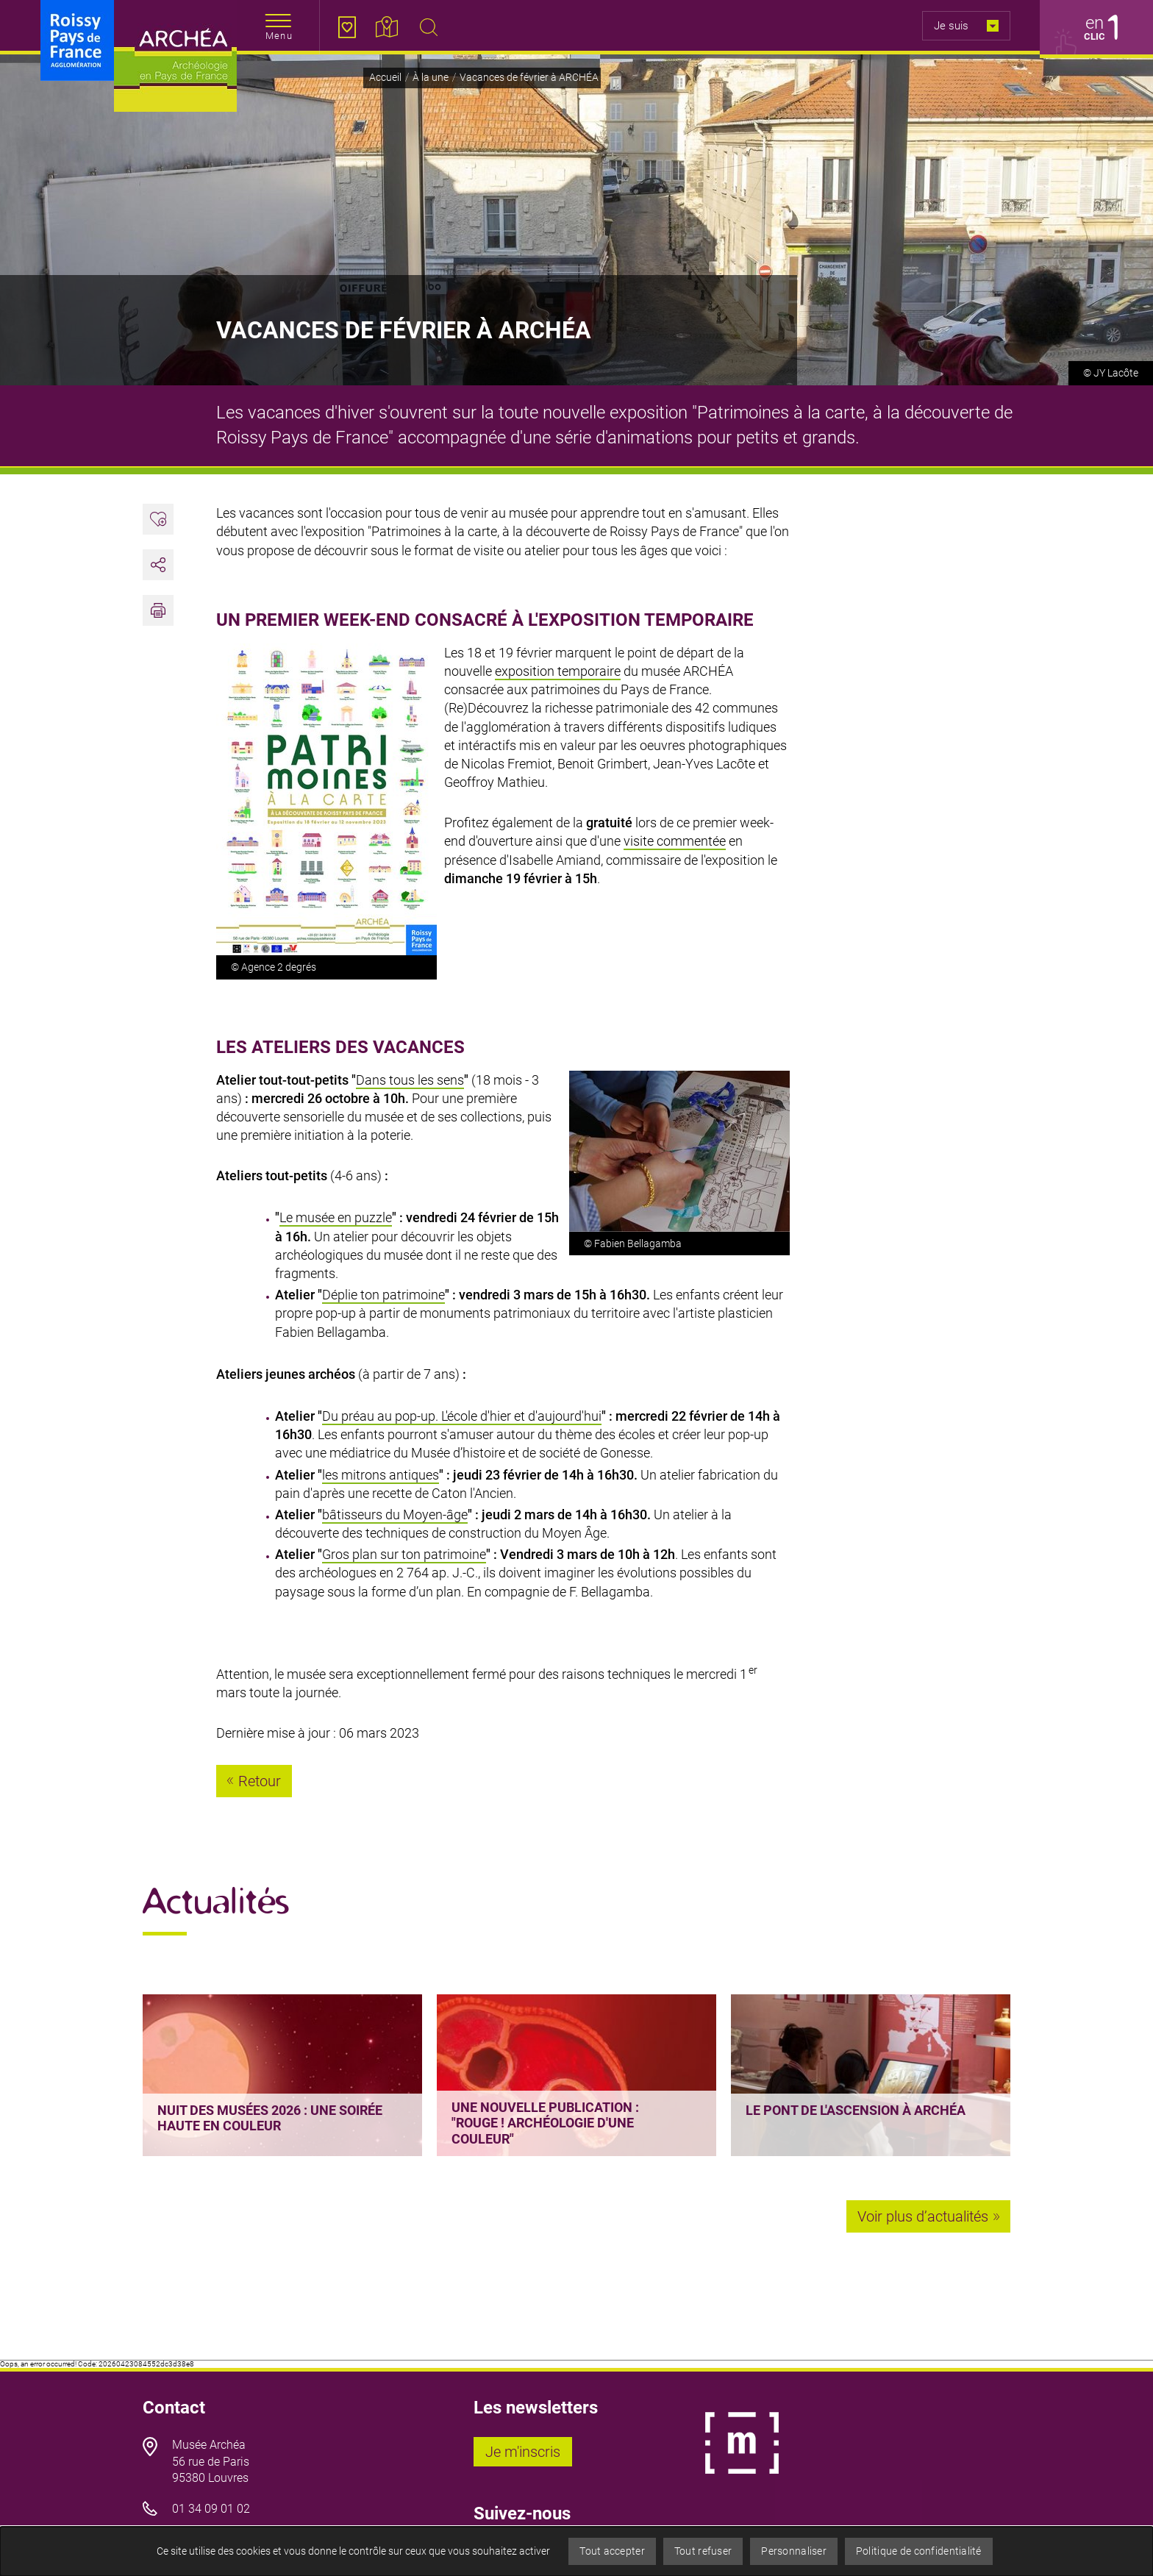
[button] (158, 610)
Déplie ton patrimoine (383, 1294)
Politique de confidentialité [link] (919, 2551)
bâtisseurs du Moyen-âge (395, 1514)
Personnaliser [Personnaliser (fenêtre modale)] (794, 2551)
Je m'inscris (528, 2452)
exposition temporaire (558, 671)
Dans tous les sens (410, 1080)
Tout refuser (703, 2551)
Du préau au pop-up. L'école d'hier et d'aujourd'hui (462, 1416)
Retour (259, 1781)
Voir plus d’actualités (922, 2216)
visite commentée (675, 841)
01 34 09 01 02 (211, 2509)
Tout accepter (612, 2551)
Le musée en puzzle (335, 1217)
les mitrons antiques (380, 1475)
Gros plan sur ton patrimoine (404, 1554)
